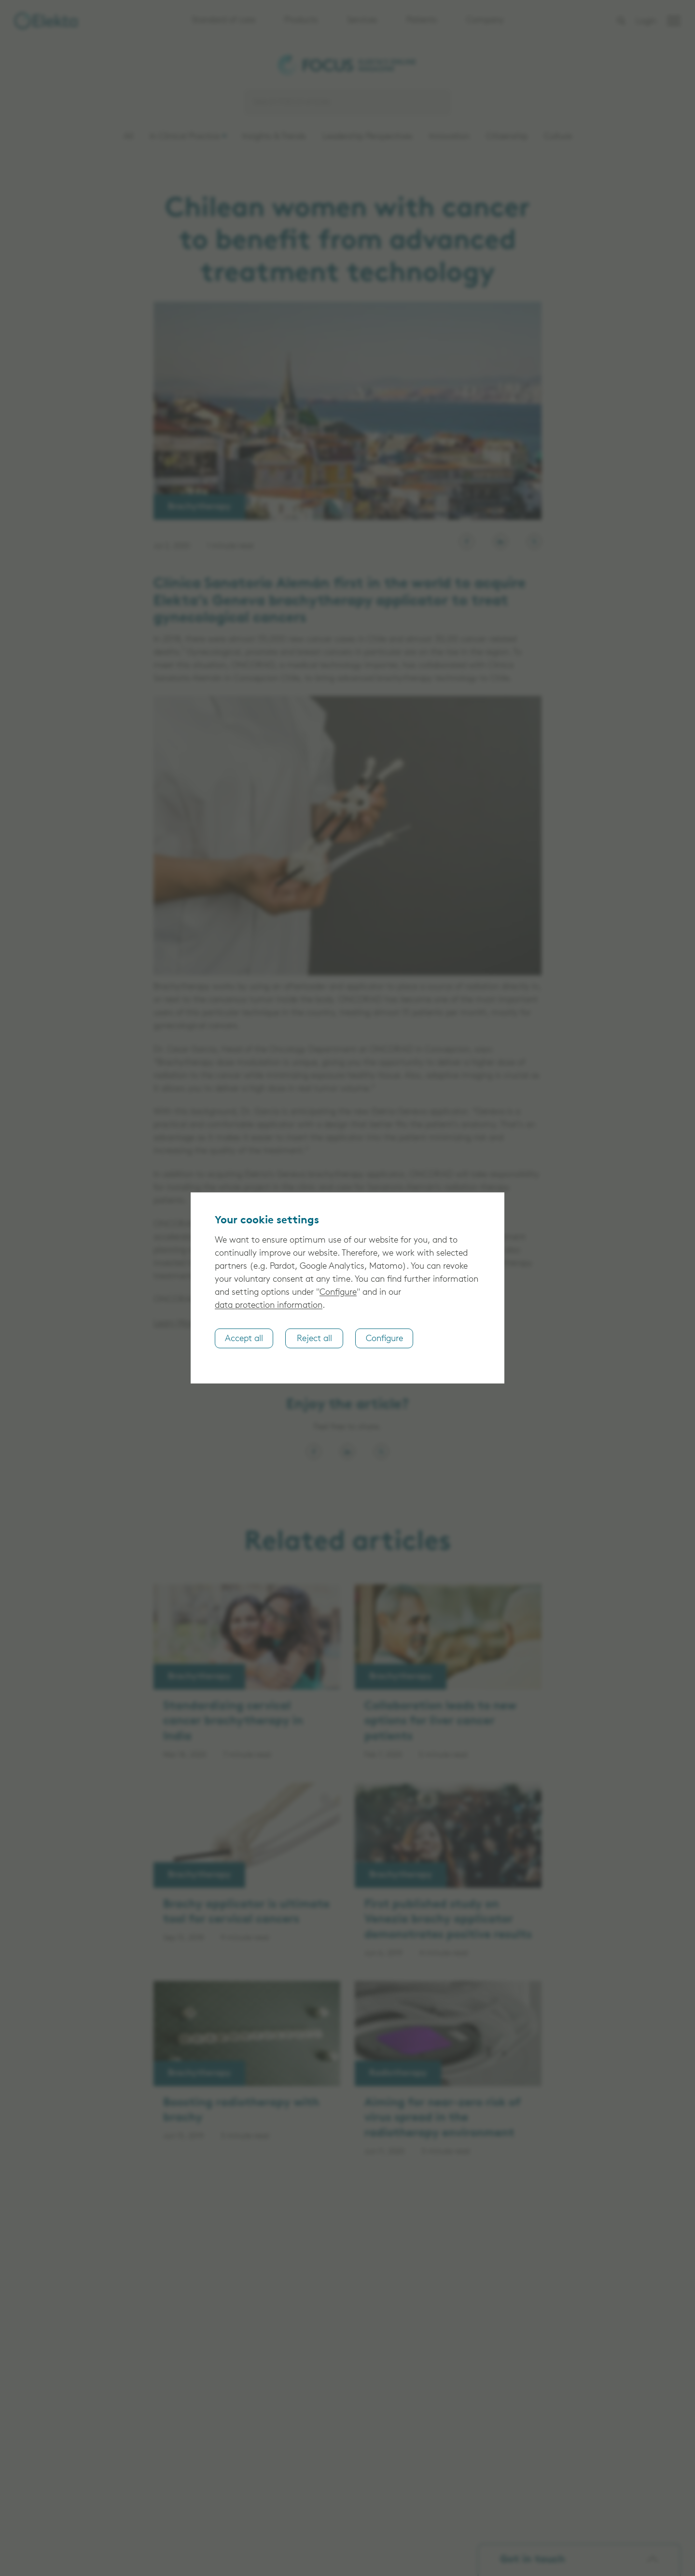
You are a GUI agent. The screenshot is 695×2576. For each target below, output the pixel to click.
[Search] (347, 102)
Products (301, 20)
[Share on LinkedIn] (347, 1451)
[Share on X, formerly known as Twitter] (381, 1451)
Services (362, 20)
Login (646, 21)
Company (485, 20)
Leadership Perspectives (367, 136)
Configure (338, 1292)
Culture (558, 136)
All (128, 136)
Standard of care (223, 20)
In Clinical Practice (185, 136)
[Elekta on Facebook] (466, 541)
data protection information (268, 1305)
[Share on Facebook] (313, 1451)
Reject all (314, 1338)
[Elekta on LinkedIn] (500, 541)
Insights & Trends (274, 136)
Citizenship (507, 136)
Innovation (449, 136)
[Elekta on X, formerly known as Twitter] (534, 541)
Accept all (244, 1338)
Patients (421, 20)
